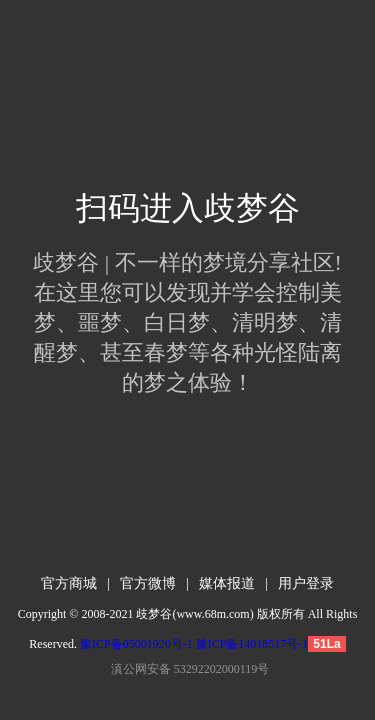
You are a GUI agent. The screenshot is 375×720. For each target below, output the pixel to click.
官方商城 (69, 583)
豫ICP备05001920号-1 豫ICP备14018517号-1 (194, 644)
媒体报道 (227, 583)
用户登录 (306, 583)
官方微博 (148, 583)
